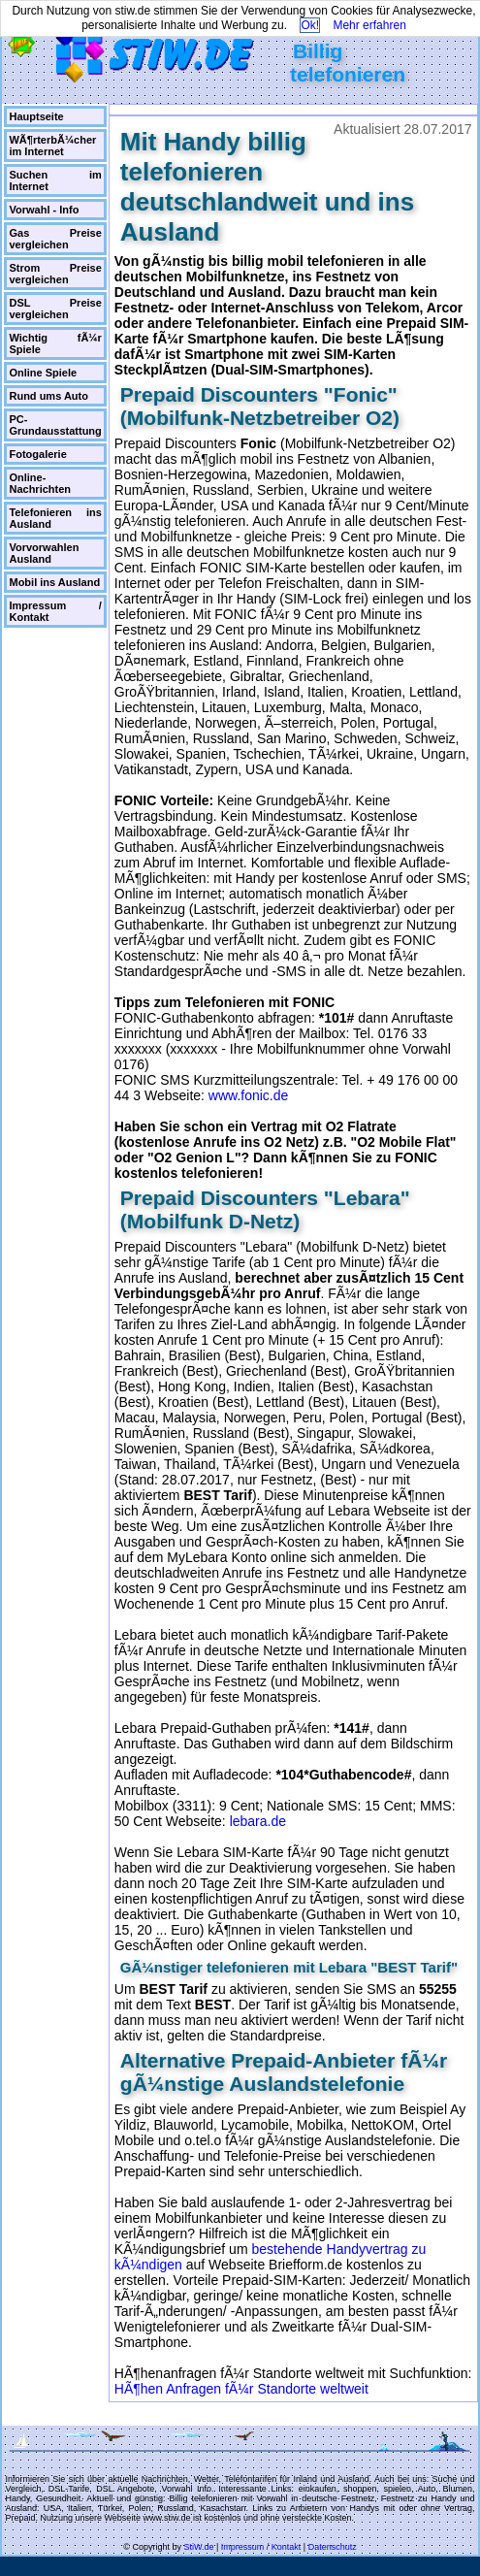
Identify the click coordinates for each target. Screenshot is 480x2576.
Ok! (310, 25)
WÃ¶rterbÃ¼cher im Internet (52, 145)
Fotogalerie (37, 454)
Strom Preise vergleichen (55, 273)
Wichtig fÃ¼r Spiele (55, 343)
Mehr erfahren (369, 25)
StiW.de (198, 2547)
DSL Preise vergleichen (55, 308)
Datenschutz (332, 2547)
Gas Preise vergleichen (55, 238)
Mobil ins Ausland (54, 582)
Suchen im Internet (55, 180)
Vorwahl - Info (44, 209)
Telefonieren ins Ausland (55, 518)
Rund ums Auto (48, 396)
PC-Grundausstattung (55, 425)
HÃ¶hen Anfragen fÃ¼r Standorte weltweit (241, 2389)
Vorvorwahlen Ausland (44, 553)
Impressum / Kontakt (55, 611)
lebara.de (258, 1821)
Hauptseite (36, 116)
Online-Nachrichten (40, 483)
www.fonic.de (248, 1095)
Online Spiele (43, 372)
